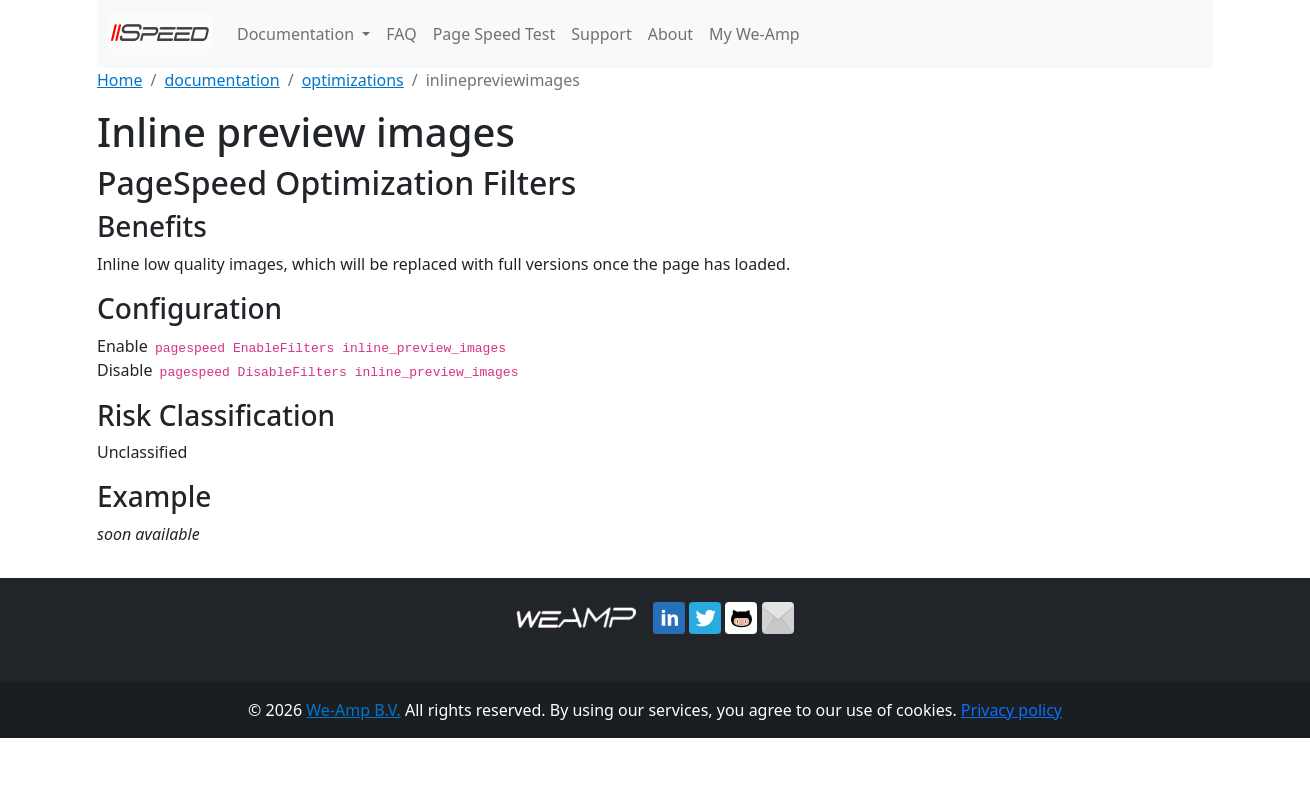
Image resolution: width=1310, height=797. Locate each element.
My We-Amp (754, 34)
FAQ (401, 34)
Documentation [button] (297, 34)
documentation (221, 80)
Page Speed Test (494, 34)
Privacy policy (1011, 709)
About (670, 34)
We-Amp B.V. (353, 709)
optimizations (353, 80)
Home (120, 80)
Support (601, 34)
